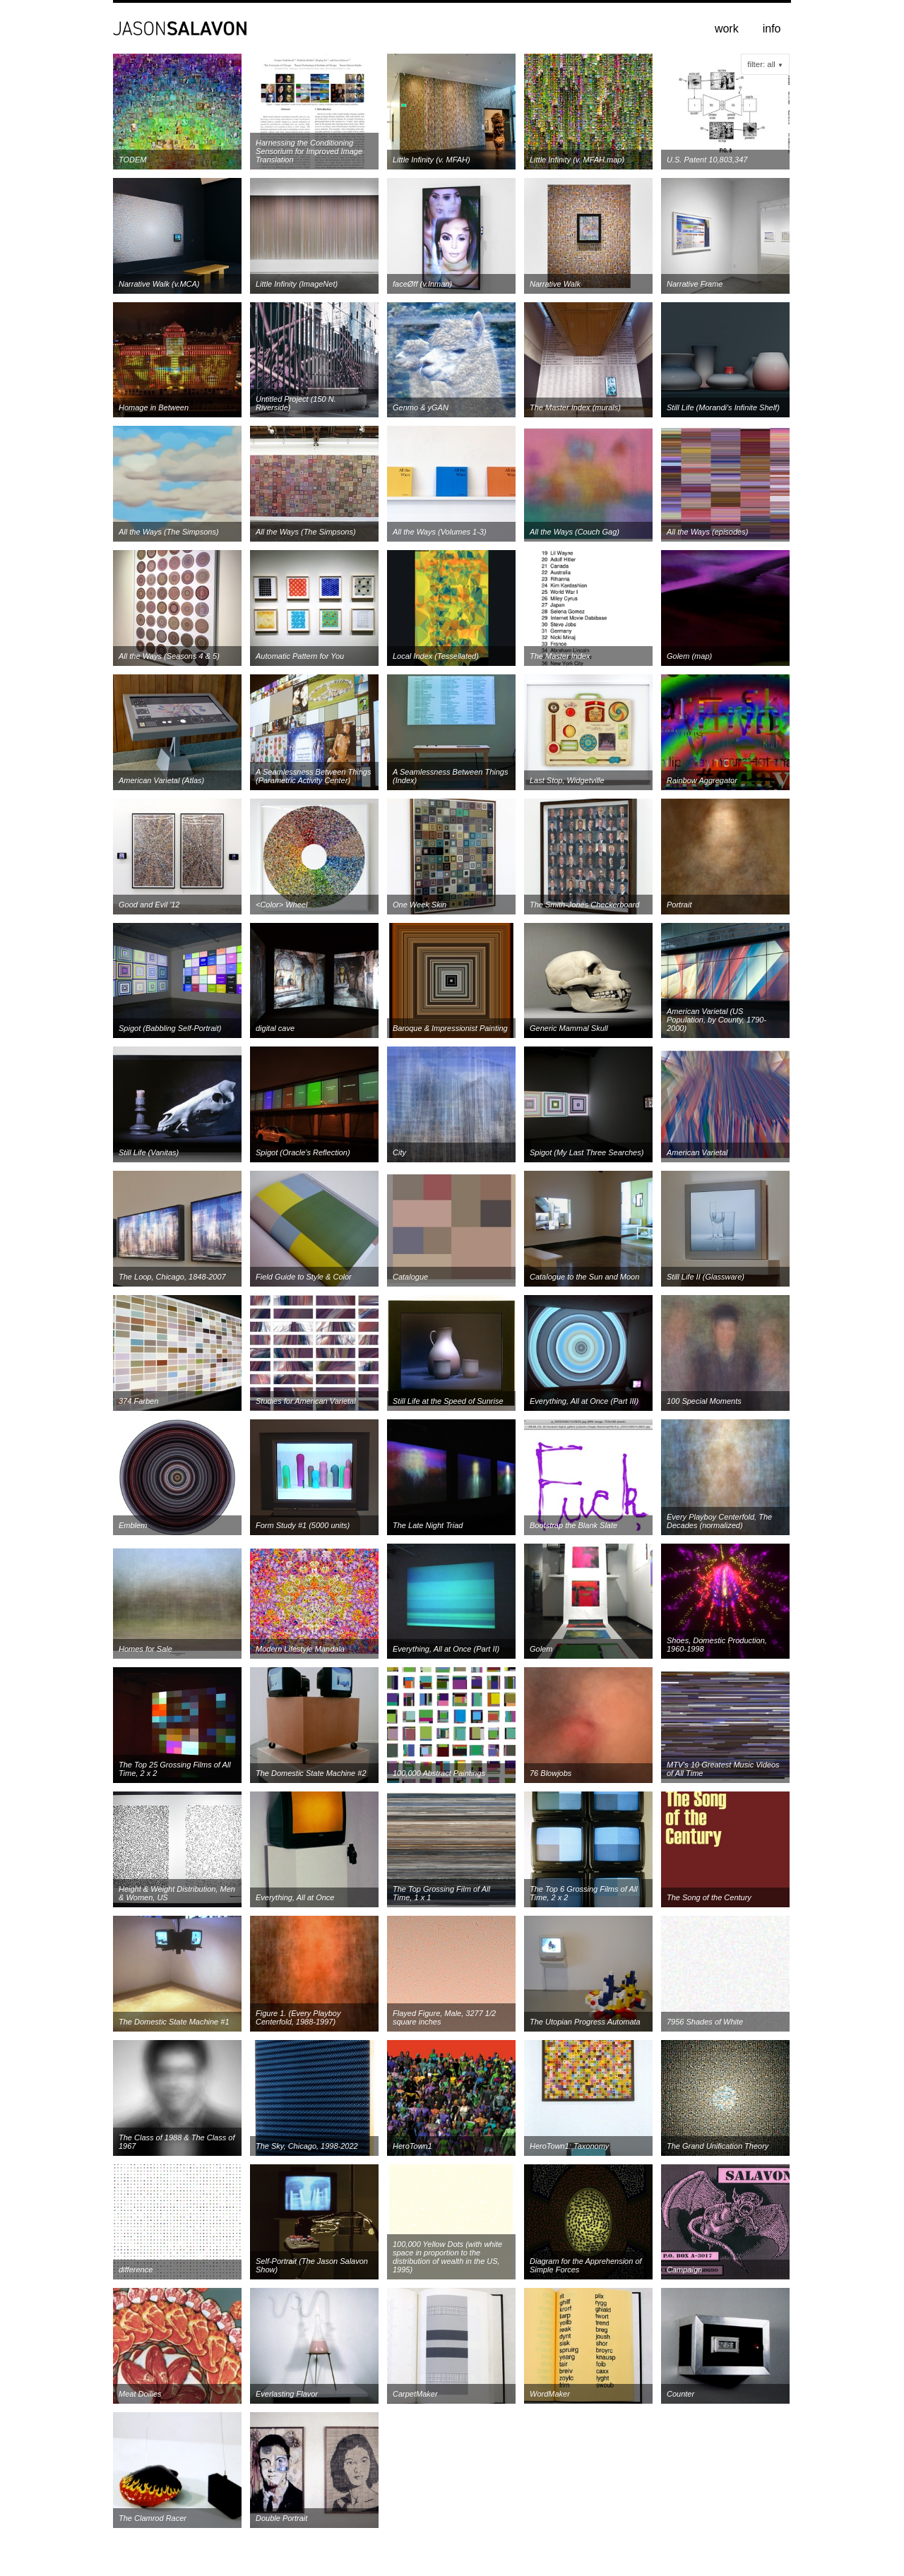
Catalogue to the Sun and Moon (584, 1276)
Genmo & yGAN (420, 407)
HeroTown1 (412, 2146)
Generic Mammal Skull (569, 1028)
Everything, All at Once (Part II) (446, 1649)
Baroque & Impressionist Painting (450, 1028)
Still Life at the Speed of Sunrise (448, 1401)
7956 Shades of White (705, 2021)
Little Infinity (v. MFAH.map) (577, 159)
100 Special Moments (704, 1401)
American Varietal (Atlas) (161, 780)
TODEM (133, 159)
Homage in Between (154, 407)
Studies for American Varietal (306, 1401)
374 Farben (138, 1401)
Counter (680, 2394)
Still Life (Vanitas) (149, 1152)
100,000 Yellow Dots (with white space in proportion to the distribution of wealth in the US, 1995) (447, 2257)
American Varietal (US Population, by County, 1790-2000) (716, 1019)
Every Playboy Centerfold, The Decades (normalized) (719, 1521)
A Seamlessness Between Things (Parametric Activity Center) (313, 776)
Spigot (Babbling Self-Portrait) (170, 1028)
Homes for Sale (145, 1649)
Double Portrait (281, 2518)
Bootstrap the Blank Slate (573, 1525)
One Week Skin (419, 904)
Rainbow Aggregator (702, 780)
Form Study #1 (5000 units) (303, 1525)
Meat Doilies (140, 2394)
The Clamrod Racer (152, 2518)
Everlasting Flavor (287, 2394)
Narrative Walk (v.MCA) (159, 284)
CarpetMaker (415, 2394)
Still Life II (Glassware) (705, 1276)
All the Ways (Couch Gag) (574, 531)
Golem (541, 1649)
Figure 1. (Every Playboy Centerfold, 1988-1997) (298, 2017)
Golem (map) (689, 656)
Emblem (133, 1525)
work (727, 29)
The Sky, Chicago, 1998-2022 (307, 2146)
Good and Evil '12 (149, 904)
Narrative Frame (694, 284)
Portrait (679, 904)
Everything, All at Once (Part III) (584, 1401)
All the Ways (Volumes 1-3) (440, 531)
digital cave (275, 1028)
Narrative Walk (555, 284)
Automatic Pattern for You (300, 656)
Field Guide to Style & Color (304, 1276)
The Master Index (560, 656)
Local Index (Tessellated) (436, 656)
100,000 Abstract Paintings (439, 1773)
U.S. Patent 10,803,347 (707, 159)
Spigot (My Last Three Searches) (586, 1152)
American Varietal (697, 1152)
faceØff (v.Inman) (422, 284)
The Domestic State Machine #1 (174, 2021)
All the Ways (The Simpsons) (169, 531)
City (399, 1152)
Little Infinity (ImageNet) (297, 284)
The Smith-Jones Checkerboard (584, 904)
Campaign (684, 2269)
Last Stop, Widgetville (567, 780)
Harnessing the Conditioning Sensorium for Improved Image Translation (309, 151)
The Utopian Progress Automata (585, 2021)
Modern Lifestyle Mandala (300, 1649)
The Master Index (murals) (575, 407)
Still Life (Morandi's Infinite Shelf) (723, 407)
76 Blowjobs (550, 1773)
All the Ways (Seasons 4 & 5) (169, 656)
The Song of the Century (709, 1897)
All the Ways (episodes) (707, 531)
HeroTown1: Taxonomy (569, 2146)
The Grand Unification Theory (717, 2146)
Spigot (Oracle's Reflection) (303, 1152)
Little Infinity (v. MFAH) (431, 159)
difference (136, 2269)
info (772, 29)
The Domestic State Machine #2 (311, 1773)
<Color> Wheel (281, 904)
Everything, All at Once (295, 1897)
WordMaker (550, 2394)
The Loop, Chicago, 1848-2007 (172, 1276)
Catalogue (410, 1276)
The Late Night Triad (428, 1525)
